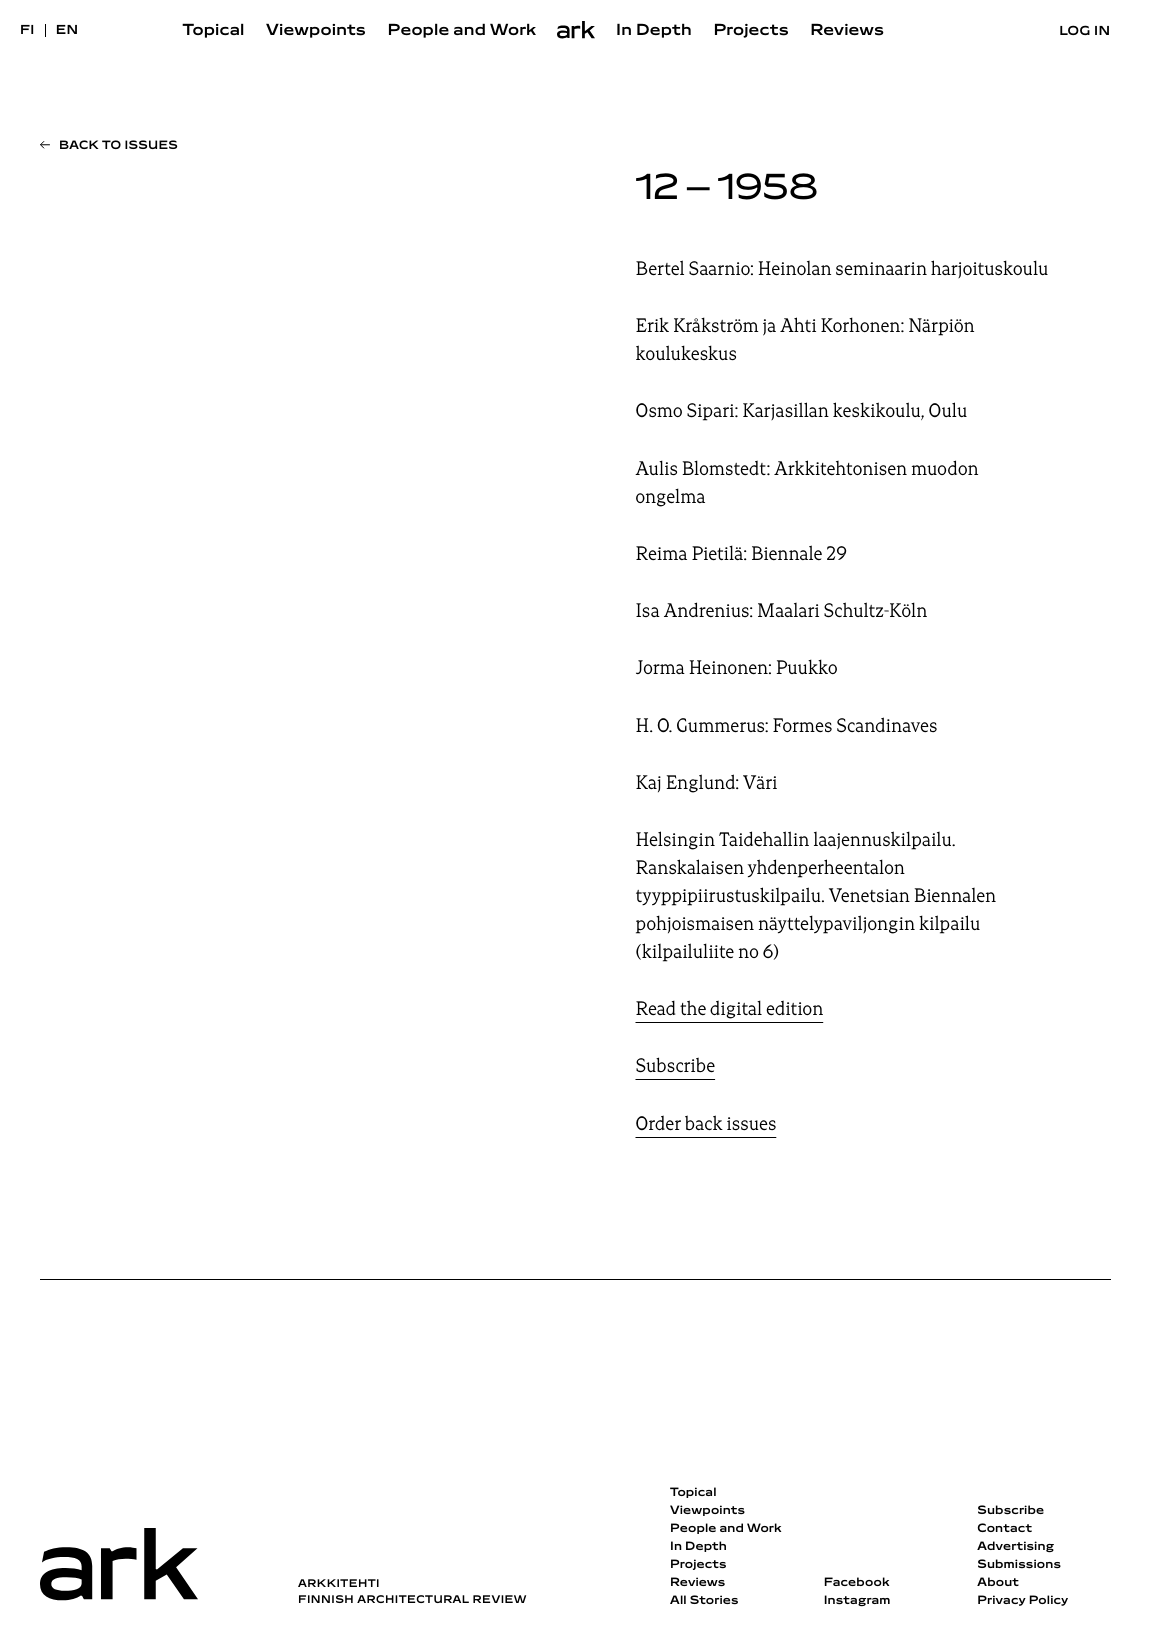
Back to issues (118, 146)
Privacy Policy (1022, 1601)
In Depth (654, 31)
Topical (214, 31)
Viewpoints (316, 31)
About (998, 1583)
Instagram (857, 1601)
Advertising (1015, 1547)
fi (27, 30)
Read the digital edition (730, 1009)
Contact (1004, 1529)
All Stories (704, 1601)
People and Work (462, 31)
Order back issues (706, 1124)
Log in (1084, 31)
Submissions (1019, 1565)
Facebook (857, 1583)
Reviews (847, 31)
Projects (750, 31)
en (67, 30)
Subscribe (676, 1066)
